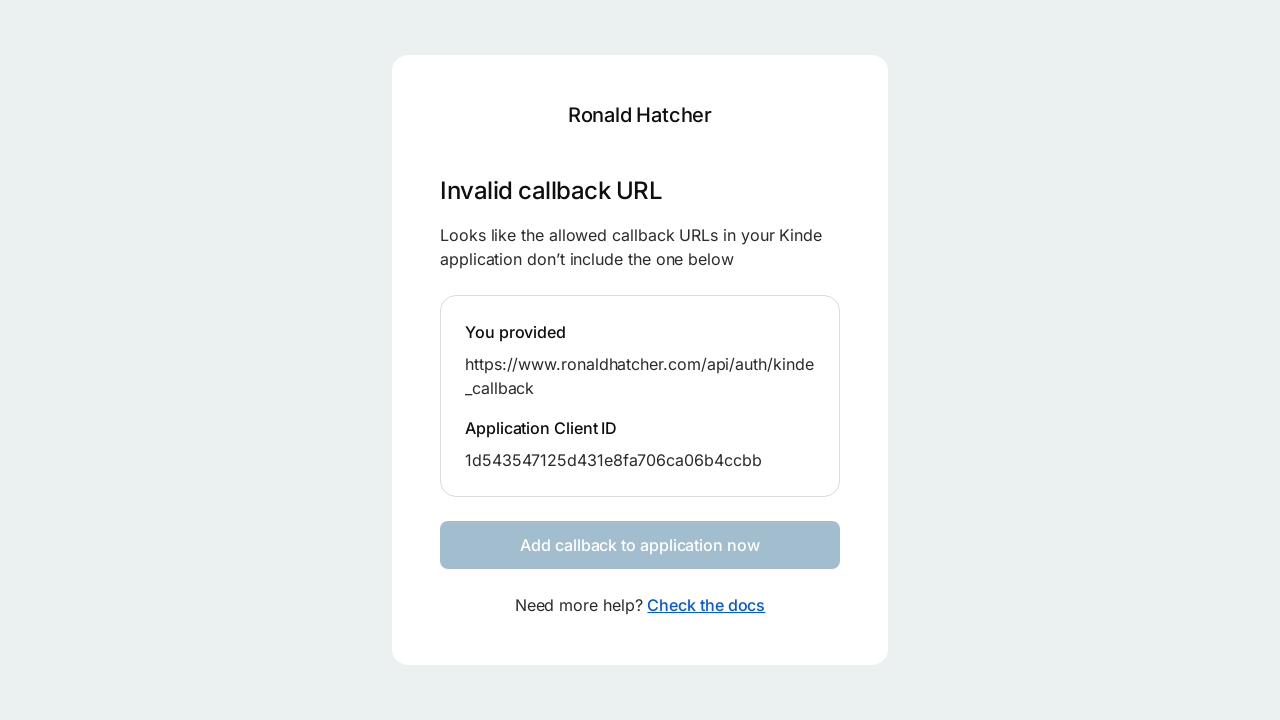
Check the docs (706, 605)
